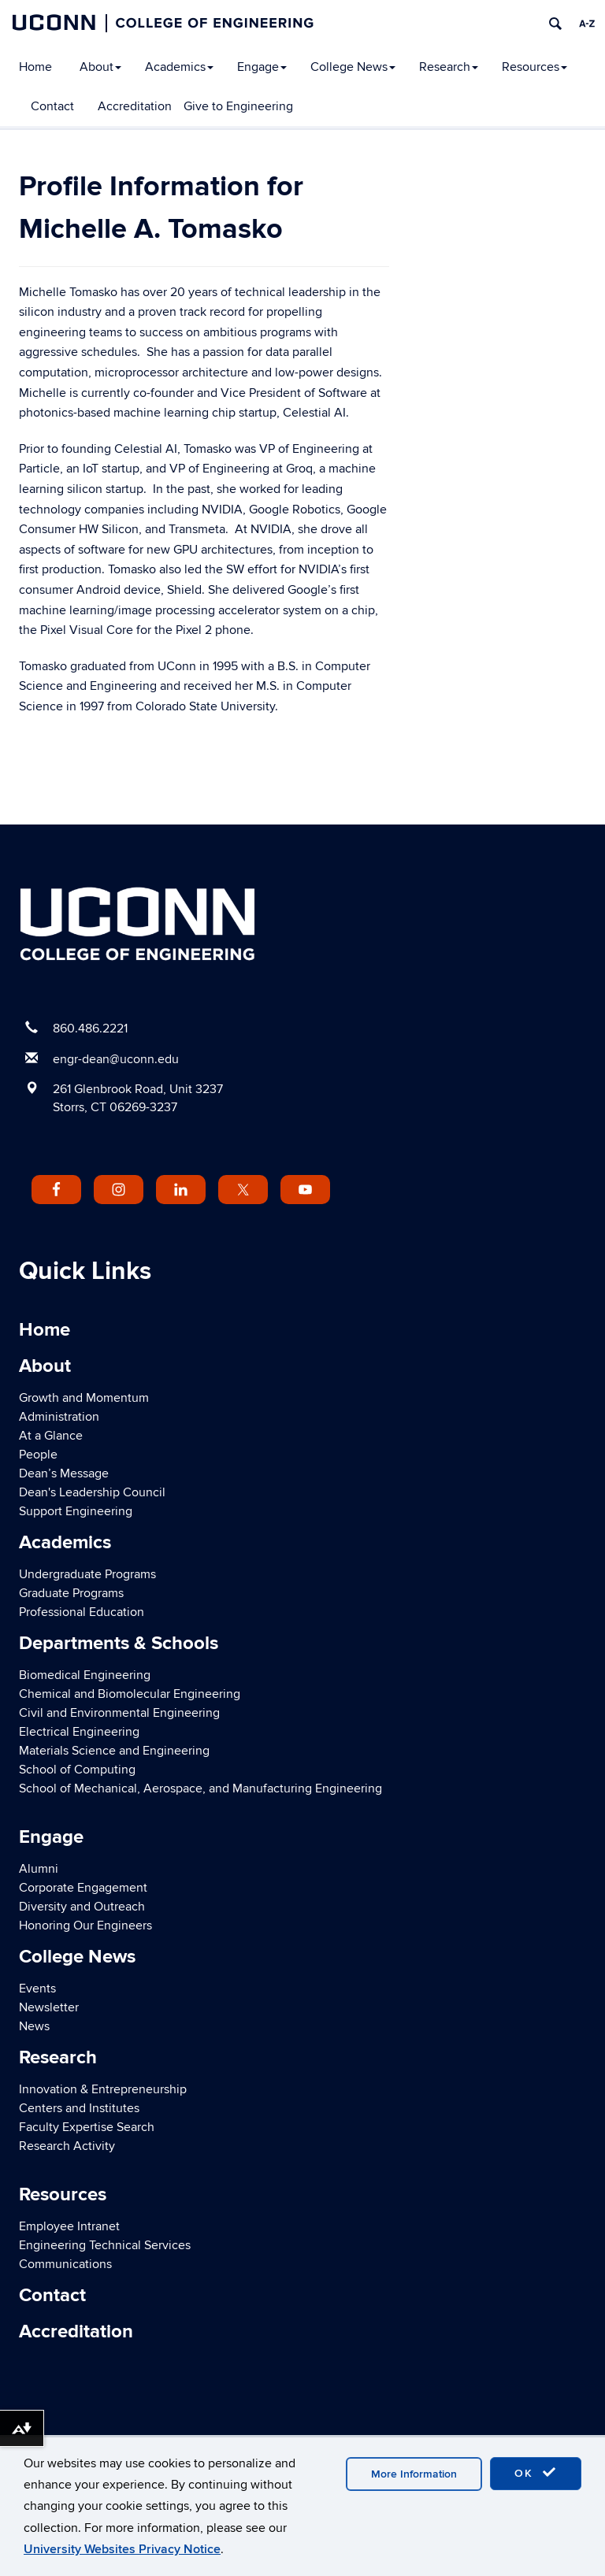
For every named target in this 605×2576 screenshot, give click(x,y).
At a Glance (51, 1436)
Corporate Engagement (83, 1888)
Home (35, 67)
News (34, 2026)
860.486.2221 (90, 1028)
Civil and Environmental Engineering (119, 1713)
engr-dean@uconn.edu (116, 1059)
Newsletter (49, 2007)
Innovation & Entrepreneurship (103, 2089)
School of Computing (77, 1769)
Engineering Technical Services (105, 2245)
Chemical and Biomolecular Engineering (129, 1694)
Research (448, 67)
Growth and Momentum (84, 1398)
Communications (65, 2264)
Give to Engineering (238, 106)
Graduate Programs (71, 1593)
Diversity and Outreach (82, 1906)
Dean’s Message (64, 1473)
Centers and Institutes (79, 2108)
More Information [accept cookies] (414, 2474)
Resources (534, 67)
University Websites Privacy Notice (122, 2549)
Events (37, 1988)
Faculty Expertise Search (86, 2127)
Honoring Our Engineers (85, 1925)
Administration (59, 1417)
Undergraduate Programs (87, 1574)
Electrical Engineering (79, 1732)
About (100, 67)
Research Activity (67, 2146)
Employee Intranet (69, 2226)
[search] (555, 23)
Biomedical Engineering (84, 1675)
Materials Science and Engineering (114, 1751)
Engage (262, 67)
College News (352, 67)
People (38, 1454)
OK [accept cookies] (535, 2473)
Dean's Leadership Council (92, 1492)
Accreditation (135, 106)
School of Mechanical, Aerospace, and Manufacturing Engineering (200, 1788)
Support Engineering (75, 1511)
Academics (179, 67)
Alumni (38, 1869)
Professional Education (81, 1612)
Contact (52, 106)
